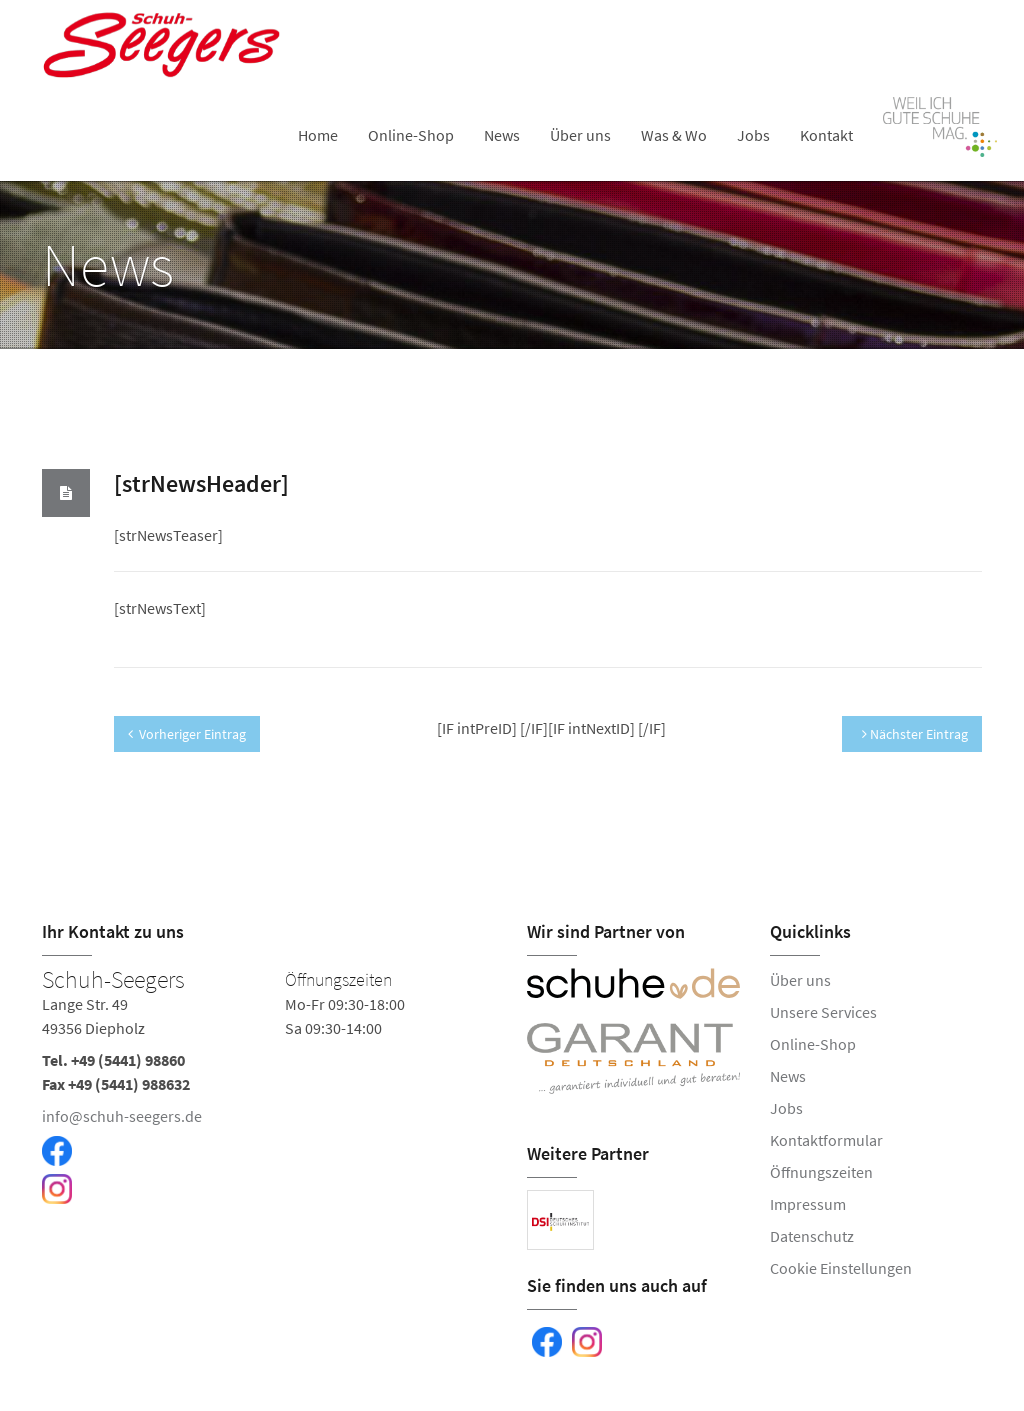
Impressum (808, 1204)
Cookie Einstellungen (841, 1268)
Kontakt (826, 135)
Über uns (580, 135)
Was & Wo (674, 135)
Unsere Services (823, 1012)
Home (318, 135)
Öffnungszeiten (821, 1172)
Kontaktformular (826, 1140)
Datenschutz (812, 1236)
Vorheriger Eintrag (187, 734)
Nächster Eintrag (915, 734)
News (502, 135)
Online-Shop (411, 135)
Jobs (753, 135)
